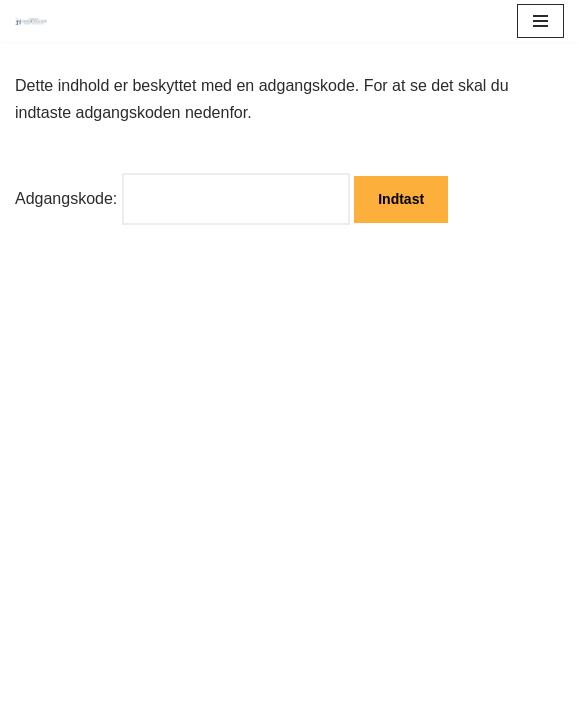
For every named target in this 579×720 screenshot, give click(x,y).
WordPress (174, 698)
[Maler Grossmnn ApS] (36, 21)
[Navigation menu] (540, 21)
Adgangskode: (182, 198)
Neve (33, 698)
